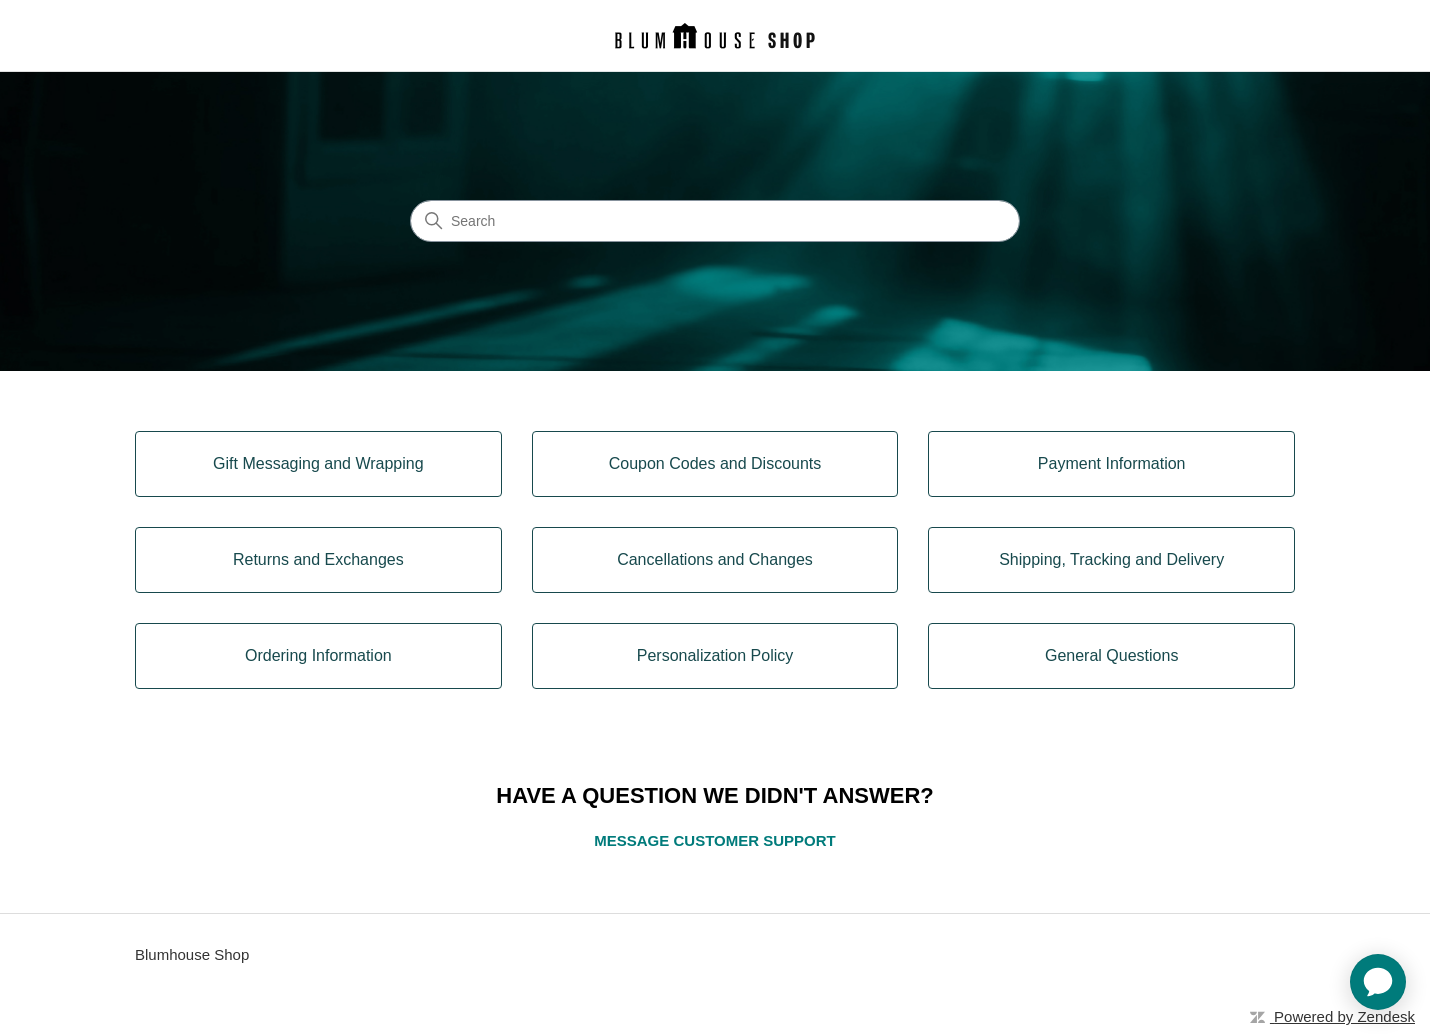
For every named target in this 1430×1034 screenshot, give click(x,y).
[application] (1378, 982)
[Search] (715, 221)
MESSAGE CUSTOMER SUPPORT (714, 840)
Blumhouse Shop (192, 954)
